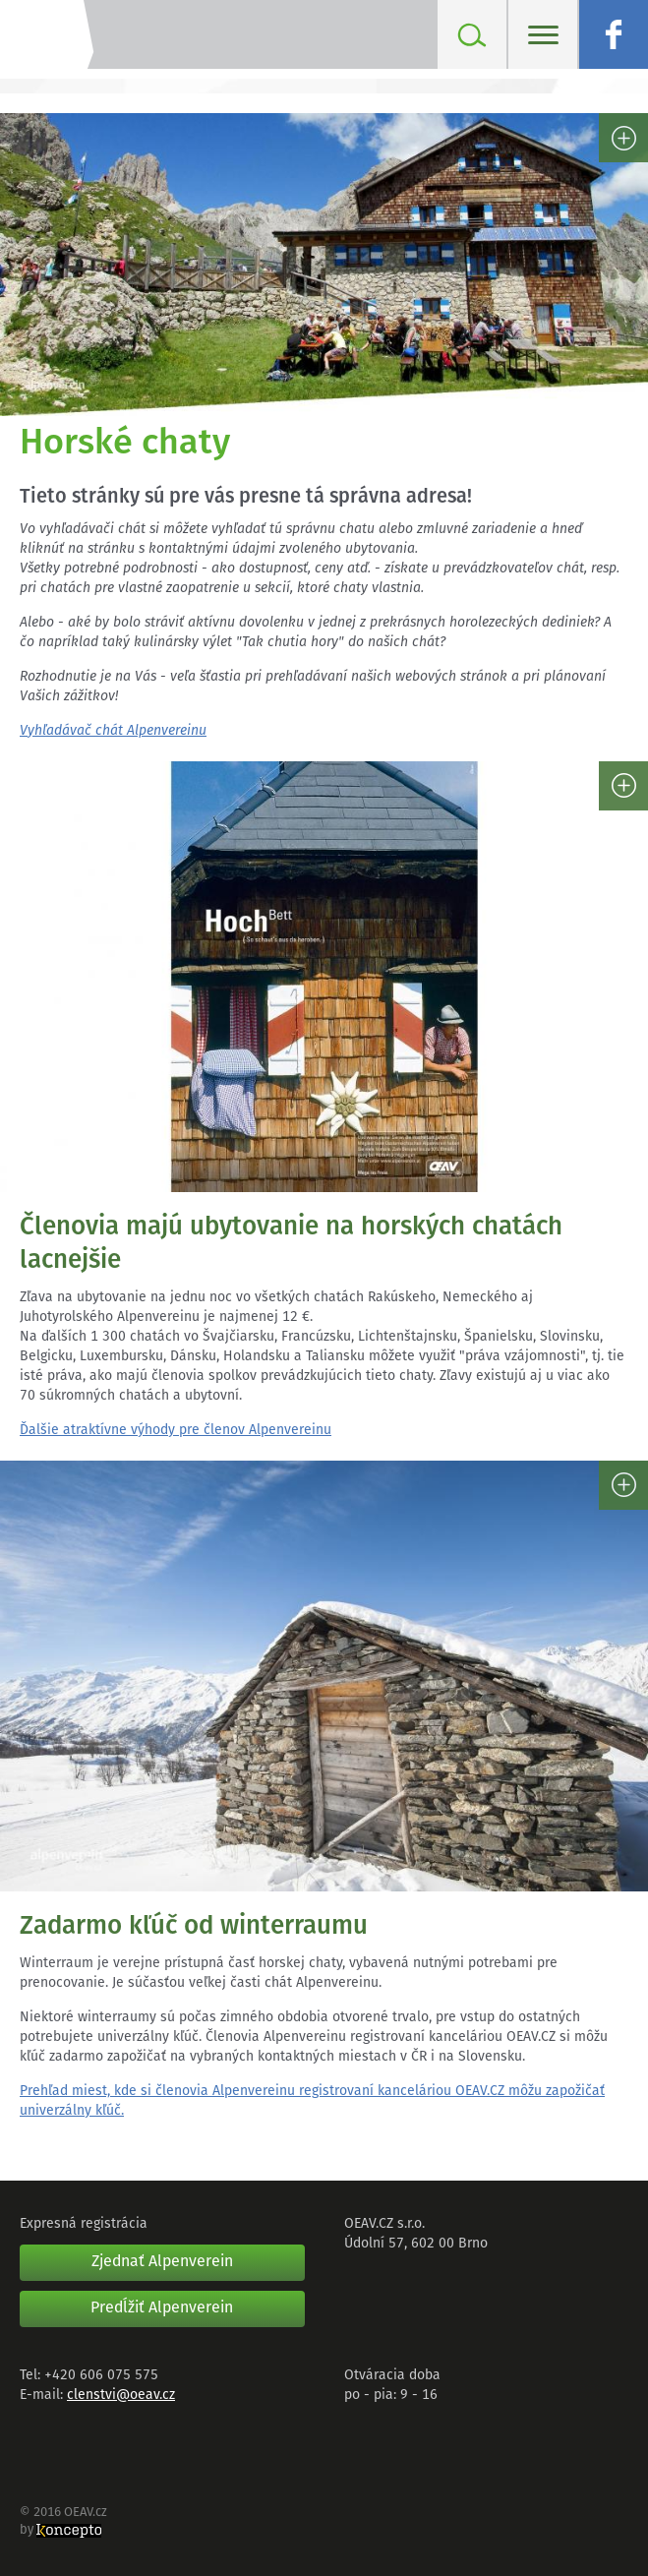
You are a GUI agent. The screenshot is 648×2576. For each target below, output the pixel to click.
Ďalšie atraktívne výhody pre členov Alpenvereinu (175, 1430)
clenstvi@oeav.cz (121, 2395)
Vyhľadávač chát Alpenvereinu (113, 731)
